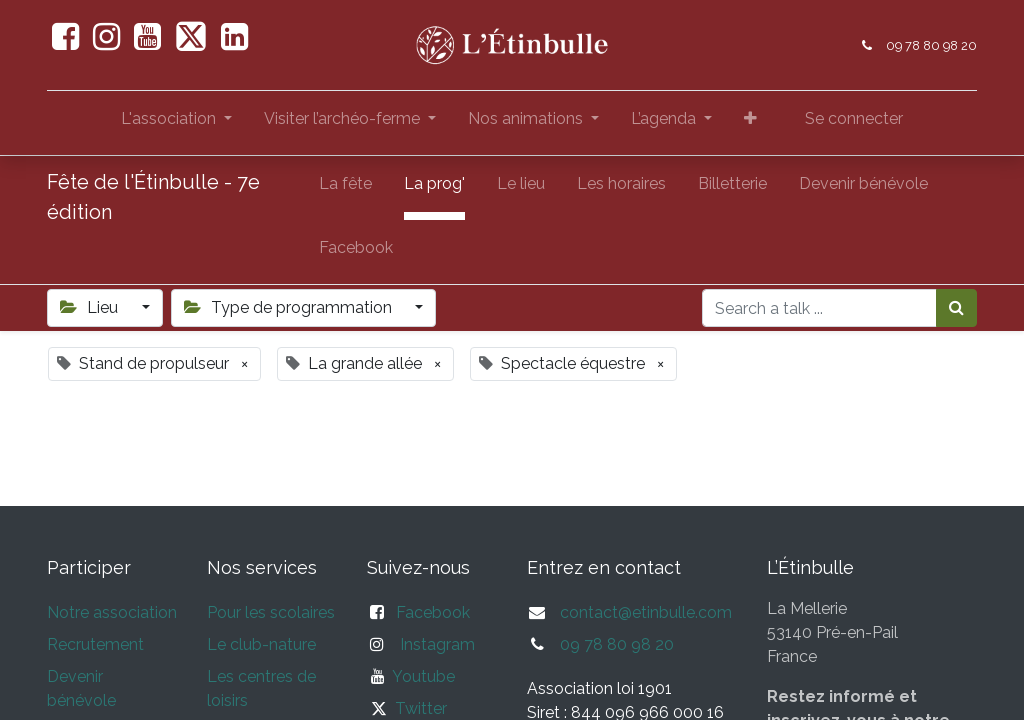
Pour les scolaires (271, 612)
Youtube (420, 676)
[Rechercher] (956, 308)
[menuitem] (345, 188)
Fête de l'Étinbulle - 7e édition (153, 197)
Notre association (112, 612)
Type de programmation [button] (290, 307)
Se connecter (854, 118)
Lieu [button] (91, 307)
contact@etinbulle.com (646, 612)
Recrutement (95, 644)
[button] (750, 123)
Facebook (433, 612)
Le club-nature (261, 644)
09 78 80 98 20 (931, 45)
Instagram (437, 644)
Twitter (421, 708)
